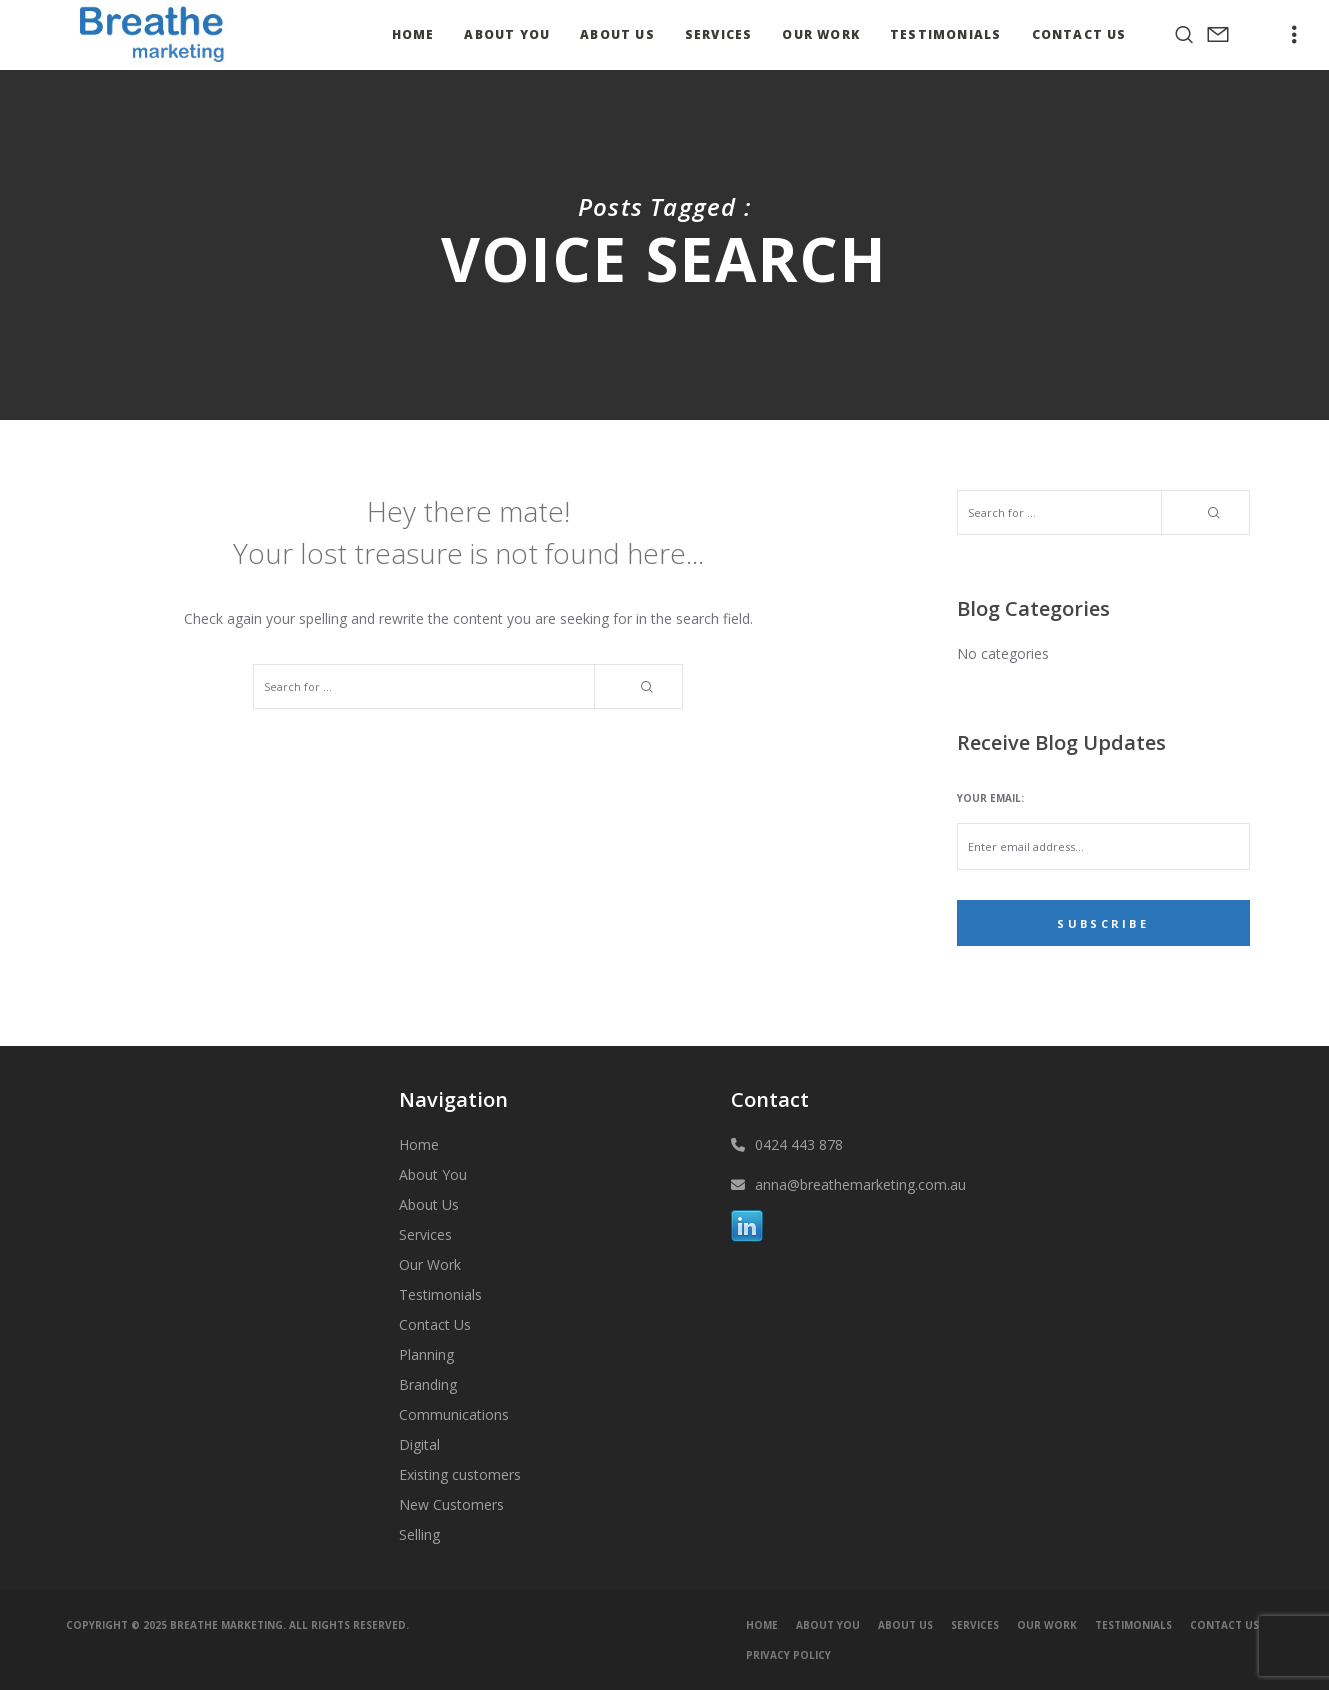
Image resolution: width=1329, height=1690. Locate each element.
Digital (419, 1444)
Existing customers (460, 1474)
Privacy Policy (788, 1655)
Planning (426, 1354)
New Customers (451, 1504)
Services (425, 1234)
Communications (454, 1414)
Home (419, 1144)
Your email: (990, 798)
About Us (429, 1204)
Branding (428, 1384)
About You (433, 1174)
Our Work (430, 1264)
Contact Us (435, 1324)
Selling (419, 1534)
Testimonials (440, 1294)
